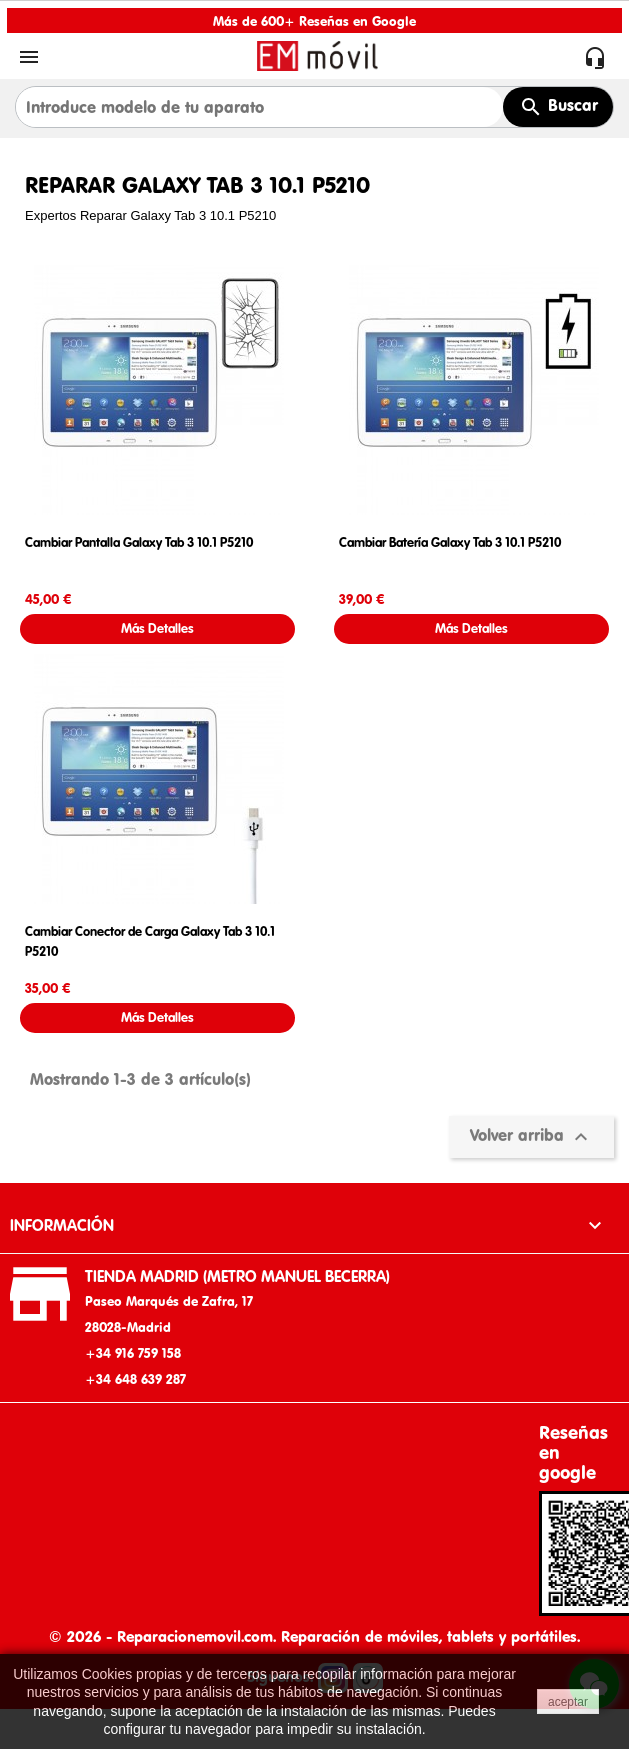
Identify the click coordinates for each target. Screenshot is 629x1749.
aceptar (568, 1702)
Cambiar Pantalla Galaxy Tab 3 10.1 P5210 (139, 542)
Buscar (558, 107)
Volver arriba (531, 1137)
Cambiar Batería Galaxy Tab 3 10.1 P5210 (450, 542)
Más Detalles (157, 628)
